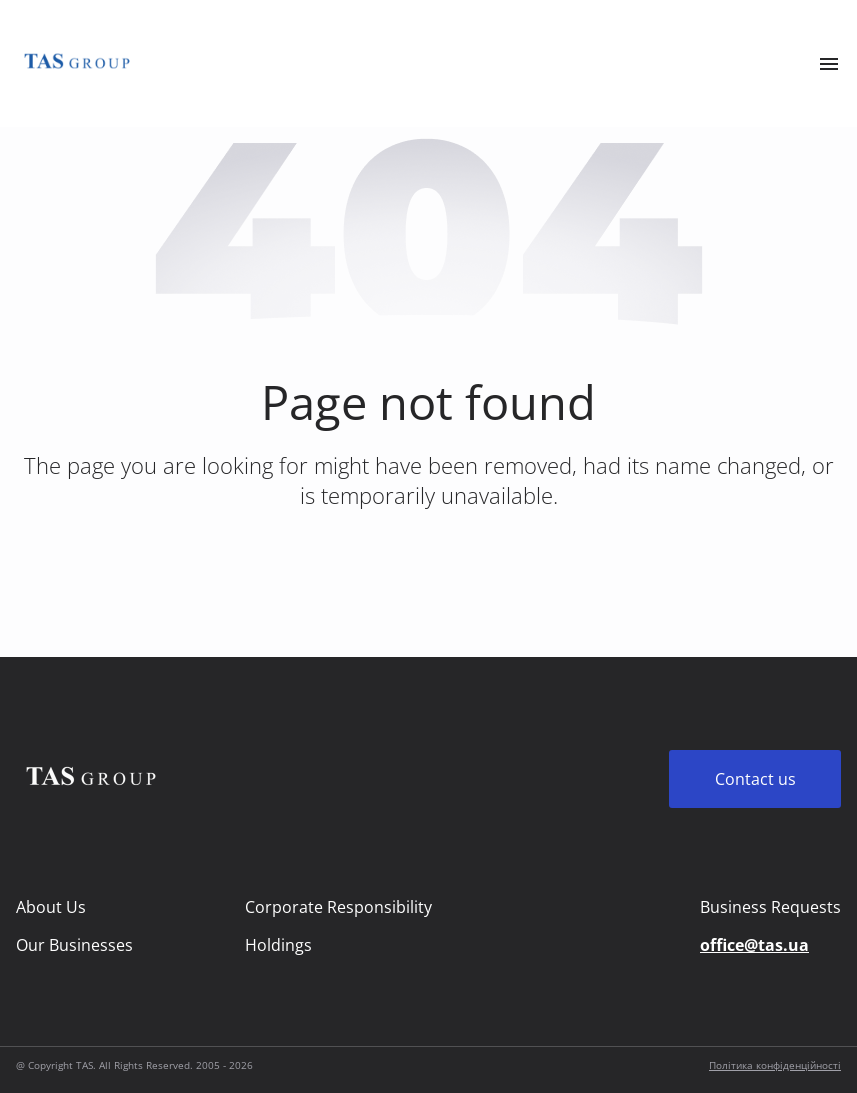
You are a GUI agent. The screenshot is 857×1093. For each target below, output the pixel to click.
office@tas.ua (754, 945)
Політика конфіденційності (775, 1065)
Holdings (278, 945)
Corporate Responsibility (338, 907)
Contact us (755, 779)
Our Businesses (74, 945)
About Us (51, 907)
